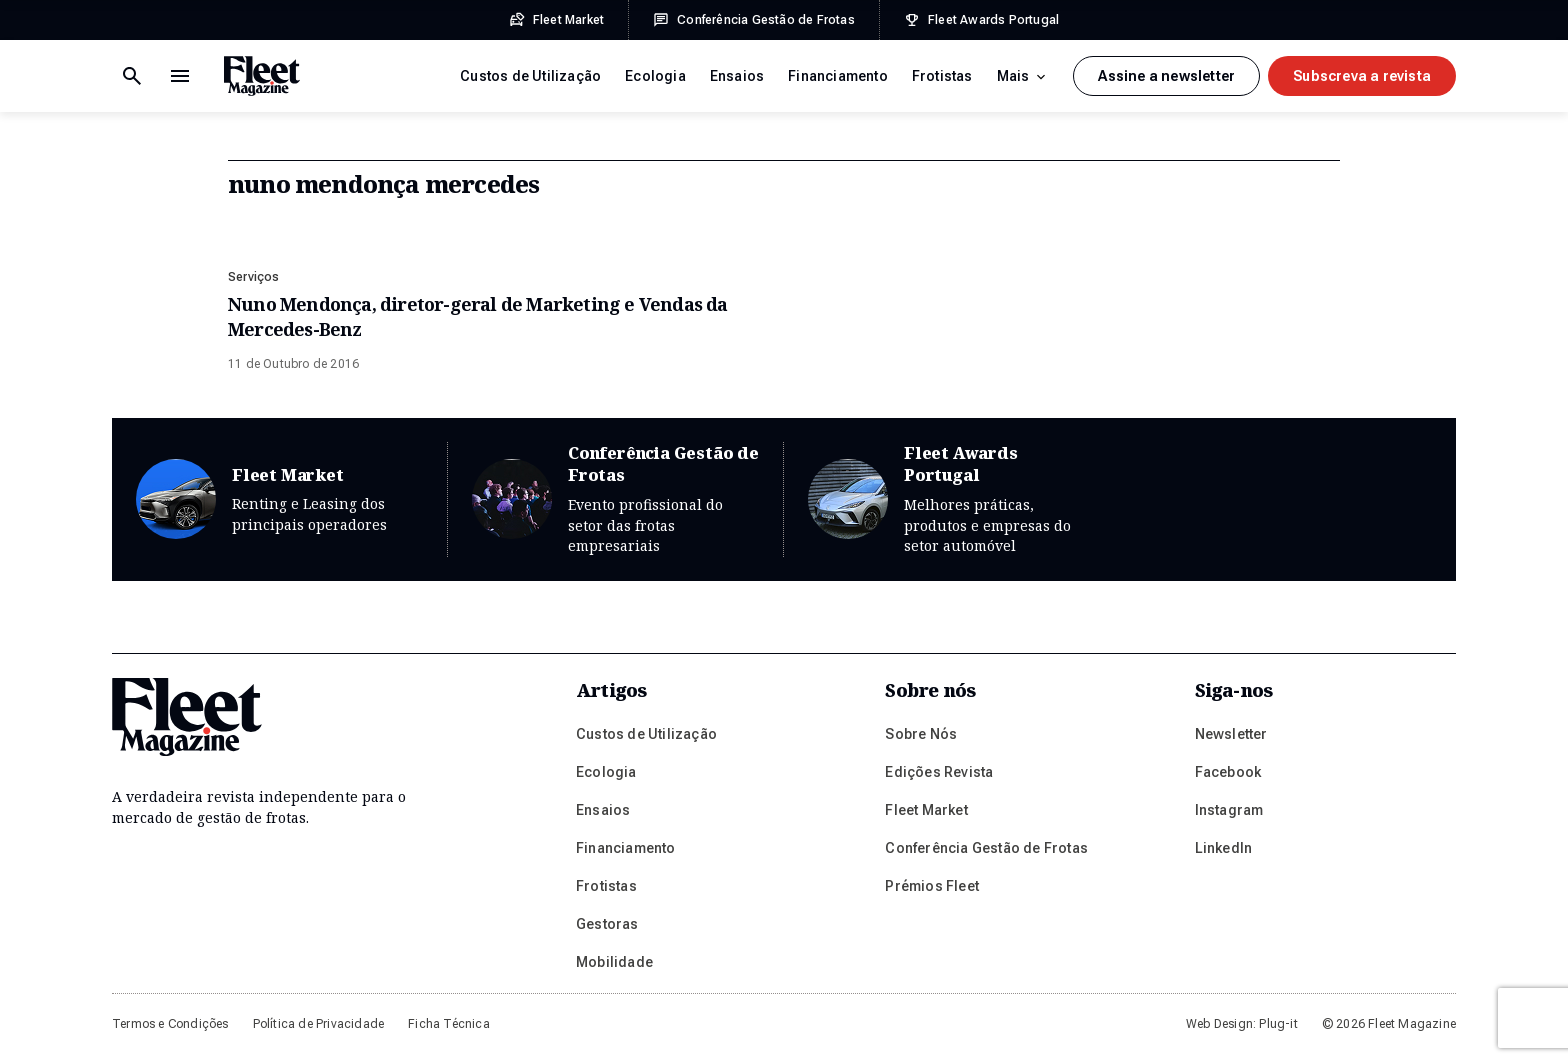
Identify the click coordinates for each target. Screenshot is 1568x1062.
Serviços (254, 277)
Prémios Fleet (932, 886)
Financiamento (838, 76)
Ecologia (655, 76)
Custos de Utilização (530, 76)
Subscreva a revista (1362, 76)
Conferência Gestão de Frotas (615, 499)
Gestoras (607, 924)
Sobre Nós (921, 734)
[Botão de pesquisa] (180, 76)
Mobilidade (614, 962)
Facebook (1228, 772)
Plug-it (1278, 1024)
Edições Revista (939, 772)
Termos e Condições (170, 1024)
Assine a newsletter (1166, 76)
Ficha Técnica (449, 1024)
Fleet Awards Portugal (952, 499)
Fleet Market (279, 499)
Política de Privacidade (319, 1024)
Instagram (1229, 810)
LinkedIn (1224, 848)
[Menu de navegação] (132, 76)
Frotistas (942, 76)
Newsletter (1231, 734)
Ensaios (737, 76)
